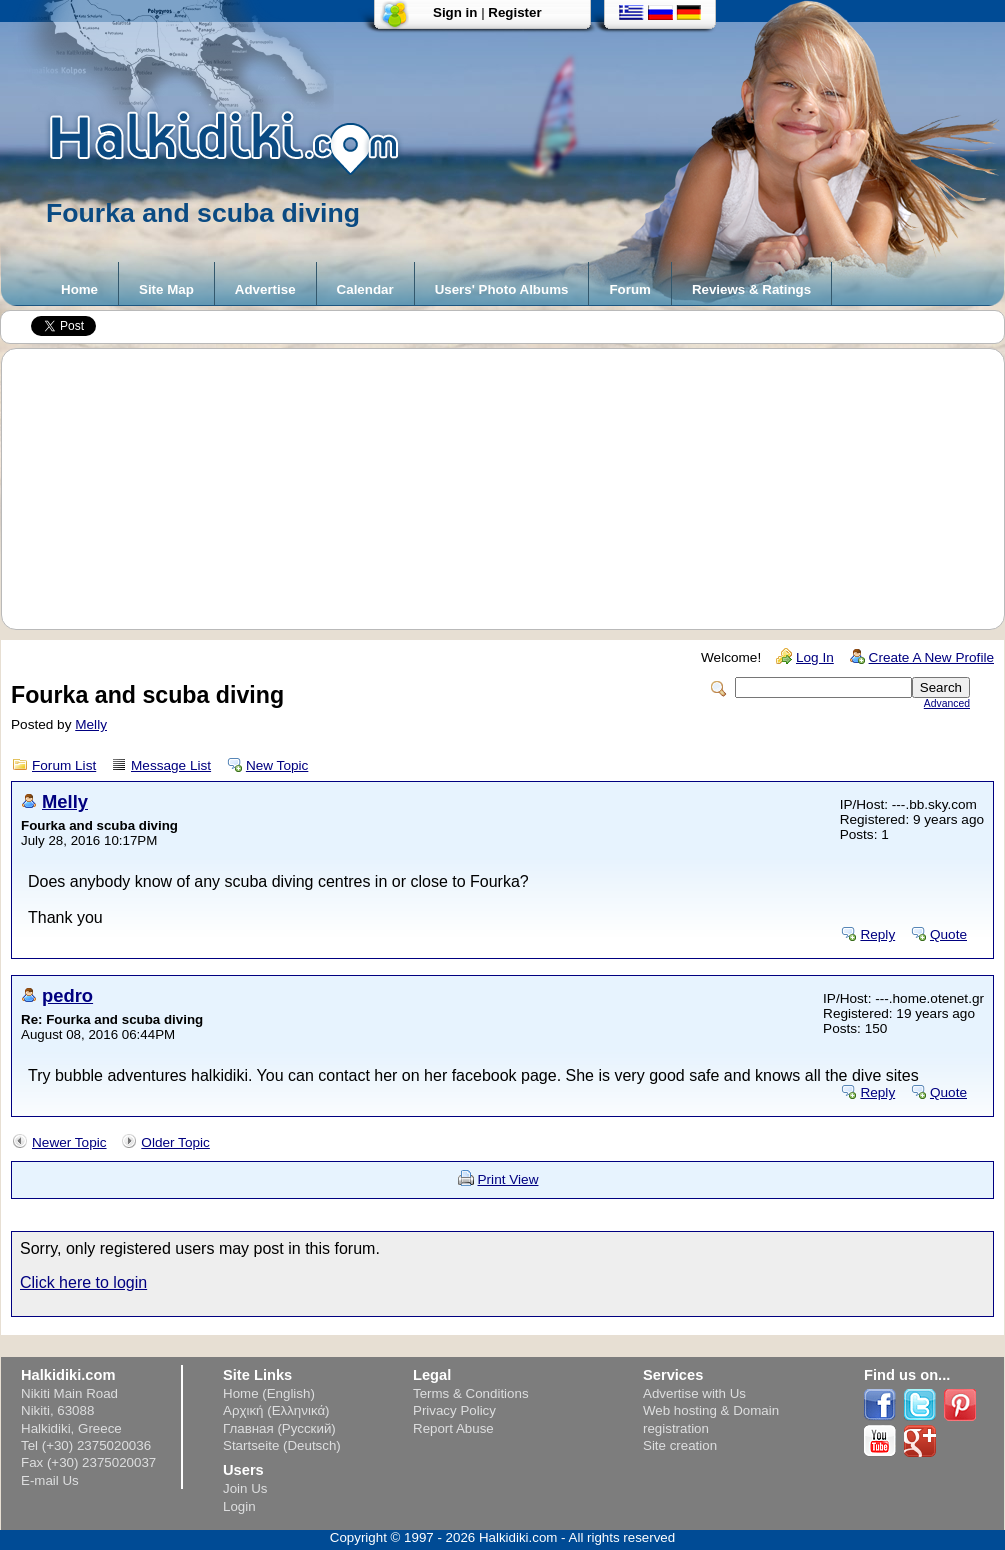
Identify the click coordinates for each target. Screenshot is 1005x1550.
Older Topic (175, 1142)
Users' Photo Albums (502, 289)
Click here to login (83, 1282)
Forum (629, 289)
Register (514, 12)
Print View (508, 1179)
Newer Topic (69, 1142)
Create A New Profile (931, 657)
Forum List (64, 765)
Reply (877, 934)
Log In (815, 657)
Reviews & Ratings (751, 289)
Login (239, 1506)
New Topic (277, 765)
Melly (91, 724)
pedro (67, 995)
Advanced (947, 703)
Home (79, 289)
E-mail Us (50, 1480)
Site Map (166, 289)
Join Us (245, 1488)
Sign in (455, 12)
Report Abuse (453, 1428)
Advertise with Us (694, 1393)
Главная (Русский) (279, 1428)
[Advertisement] (513, 489)
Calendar (365, 289)
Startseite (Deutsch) (282, 1445)
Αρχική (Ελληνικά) (276, 1410)
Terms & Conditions (471, 1393)
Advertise (265, 289)
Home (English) (269, 1393)
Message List (171, 765)
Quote (948, 934)
